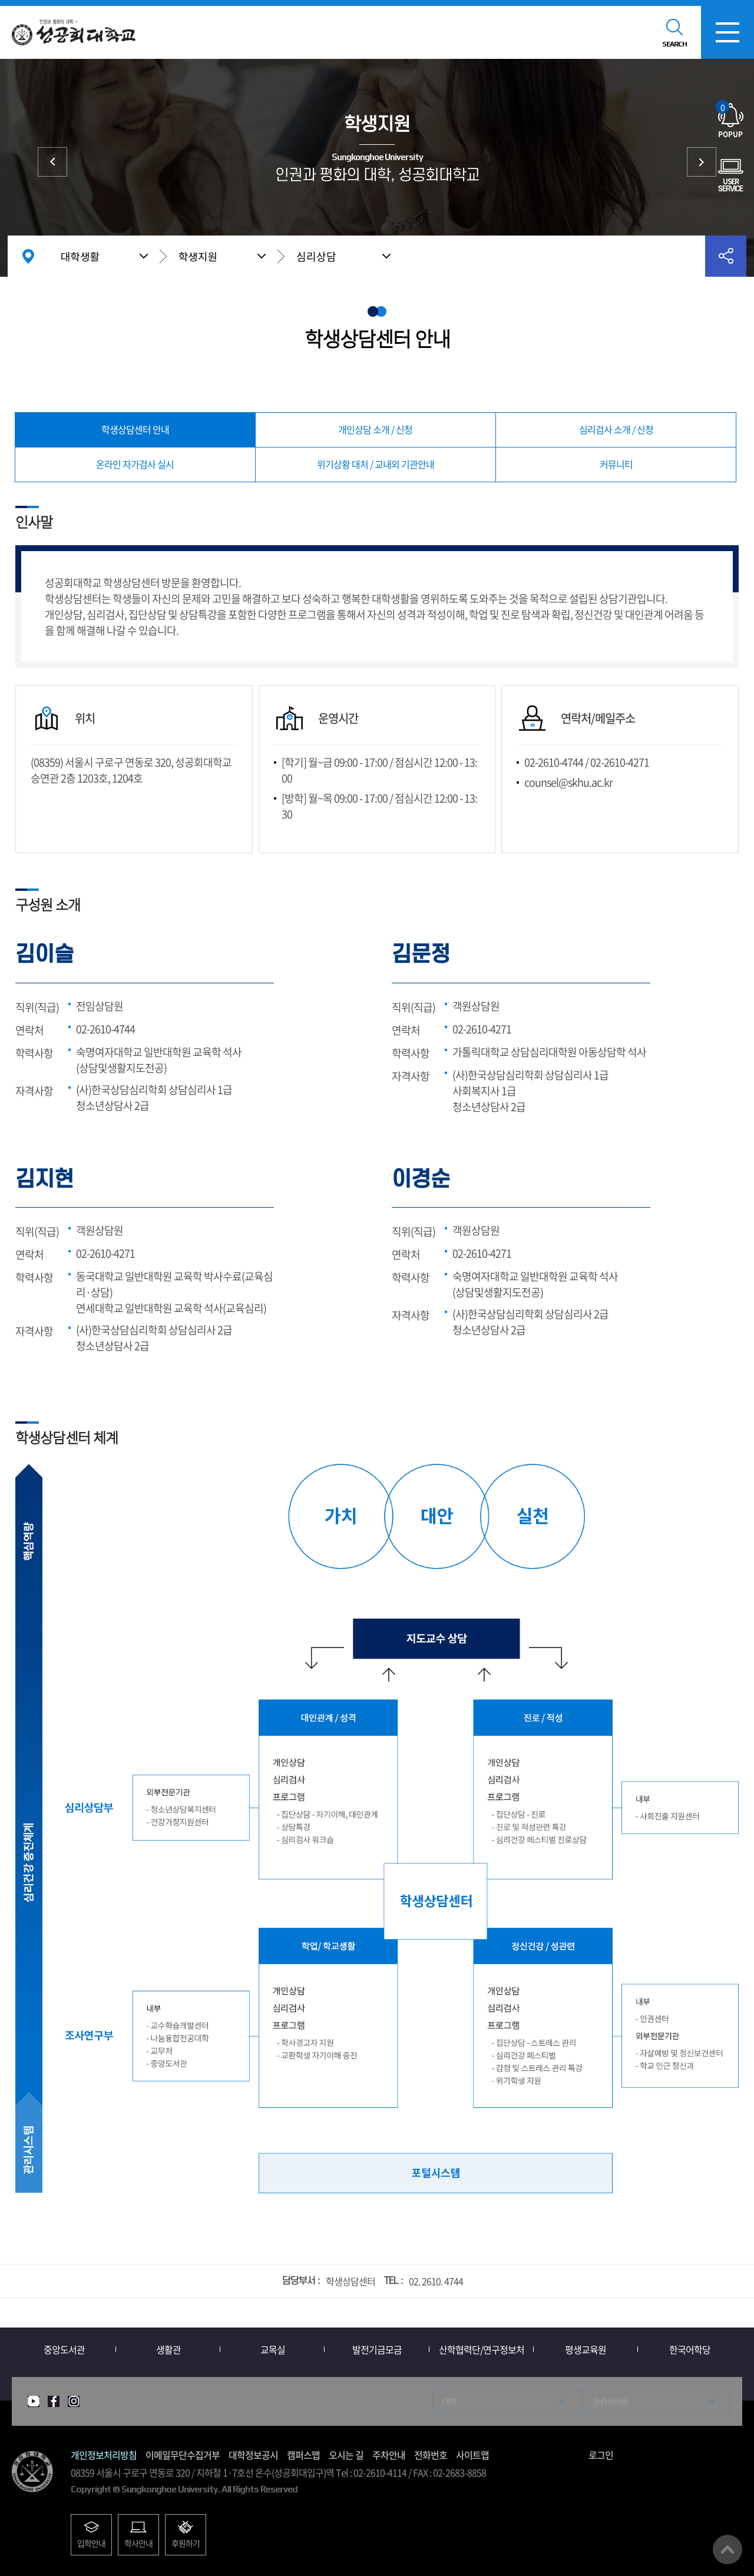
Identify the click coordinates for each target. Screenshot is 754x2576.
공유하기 (725, 256)
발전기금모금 (377, 2349)
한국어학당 (689, 2349)
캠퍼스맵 (303, 2455)
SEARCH (674, 44)
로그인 (600, 2455)
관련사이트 (610, 2401)
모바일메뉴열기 (727, 32)
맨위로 (727, 2549)
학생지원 (197, 256)
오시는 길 (346, 2455)
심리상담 (316, 256)
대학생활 (80, 256)
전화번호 (430, 2455)
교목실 (272, 2349)
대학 (449, 2401)
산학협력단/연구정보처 (481, 2349)
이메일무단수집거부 (182, 2455)
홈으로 (28, 256)
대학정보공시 (253, 2455)
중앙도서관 (64, 2349)
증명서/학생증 (52, 162)
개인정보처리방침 (104, 2455)
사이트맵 (472, 2455)
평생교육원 (585, 2349)
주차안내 (388, 2455)
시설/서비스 (701, 162)
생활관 (168, 2349)
